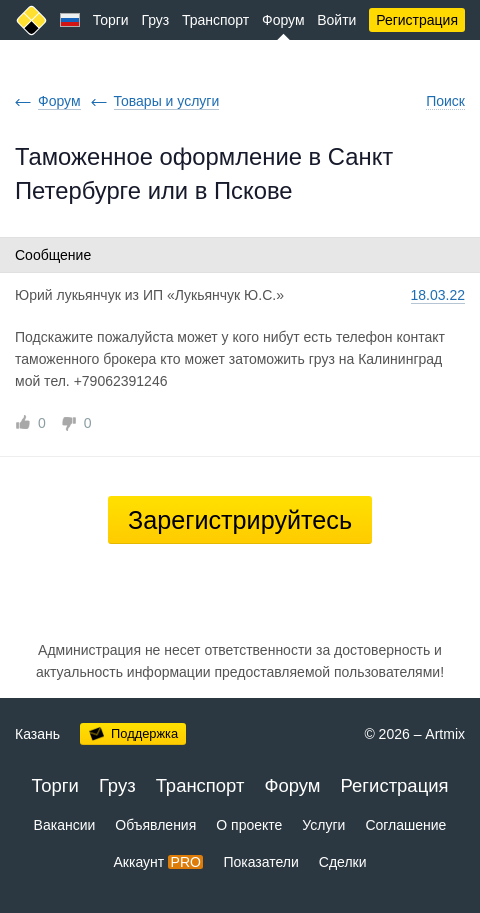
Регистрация (417, 20)
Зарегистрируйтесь (240, 520)
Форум (283, 20)
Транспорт (215, 20)
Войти (336, 20)
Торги (111, 20)
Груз (155, 20)
